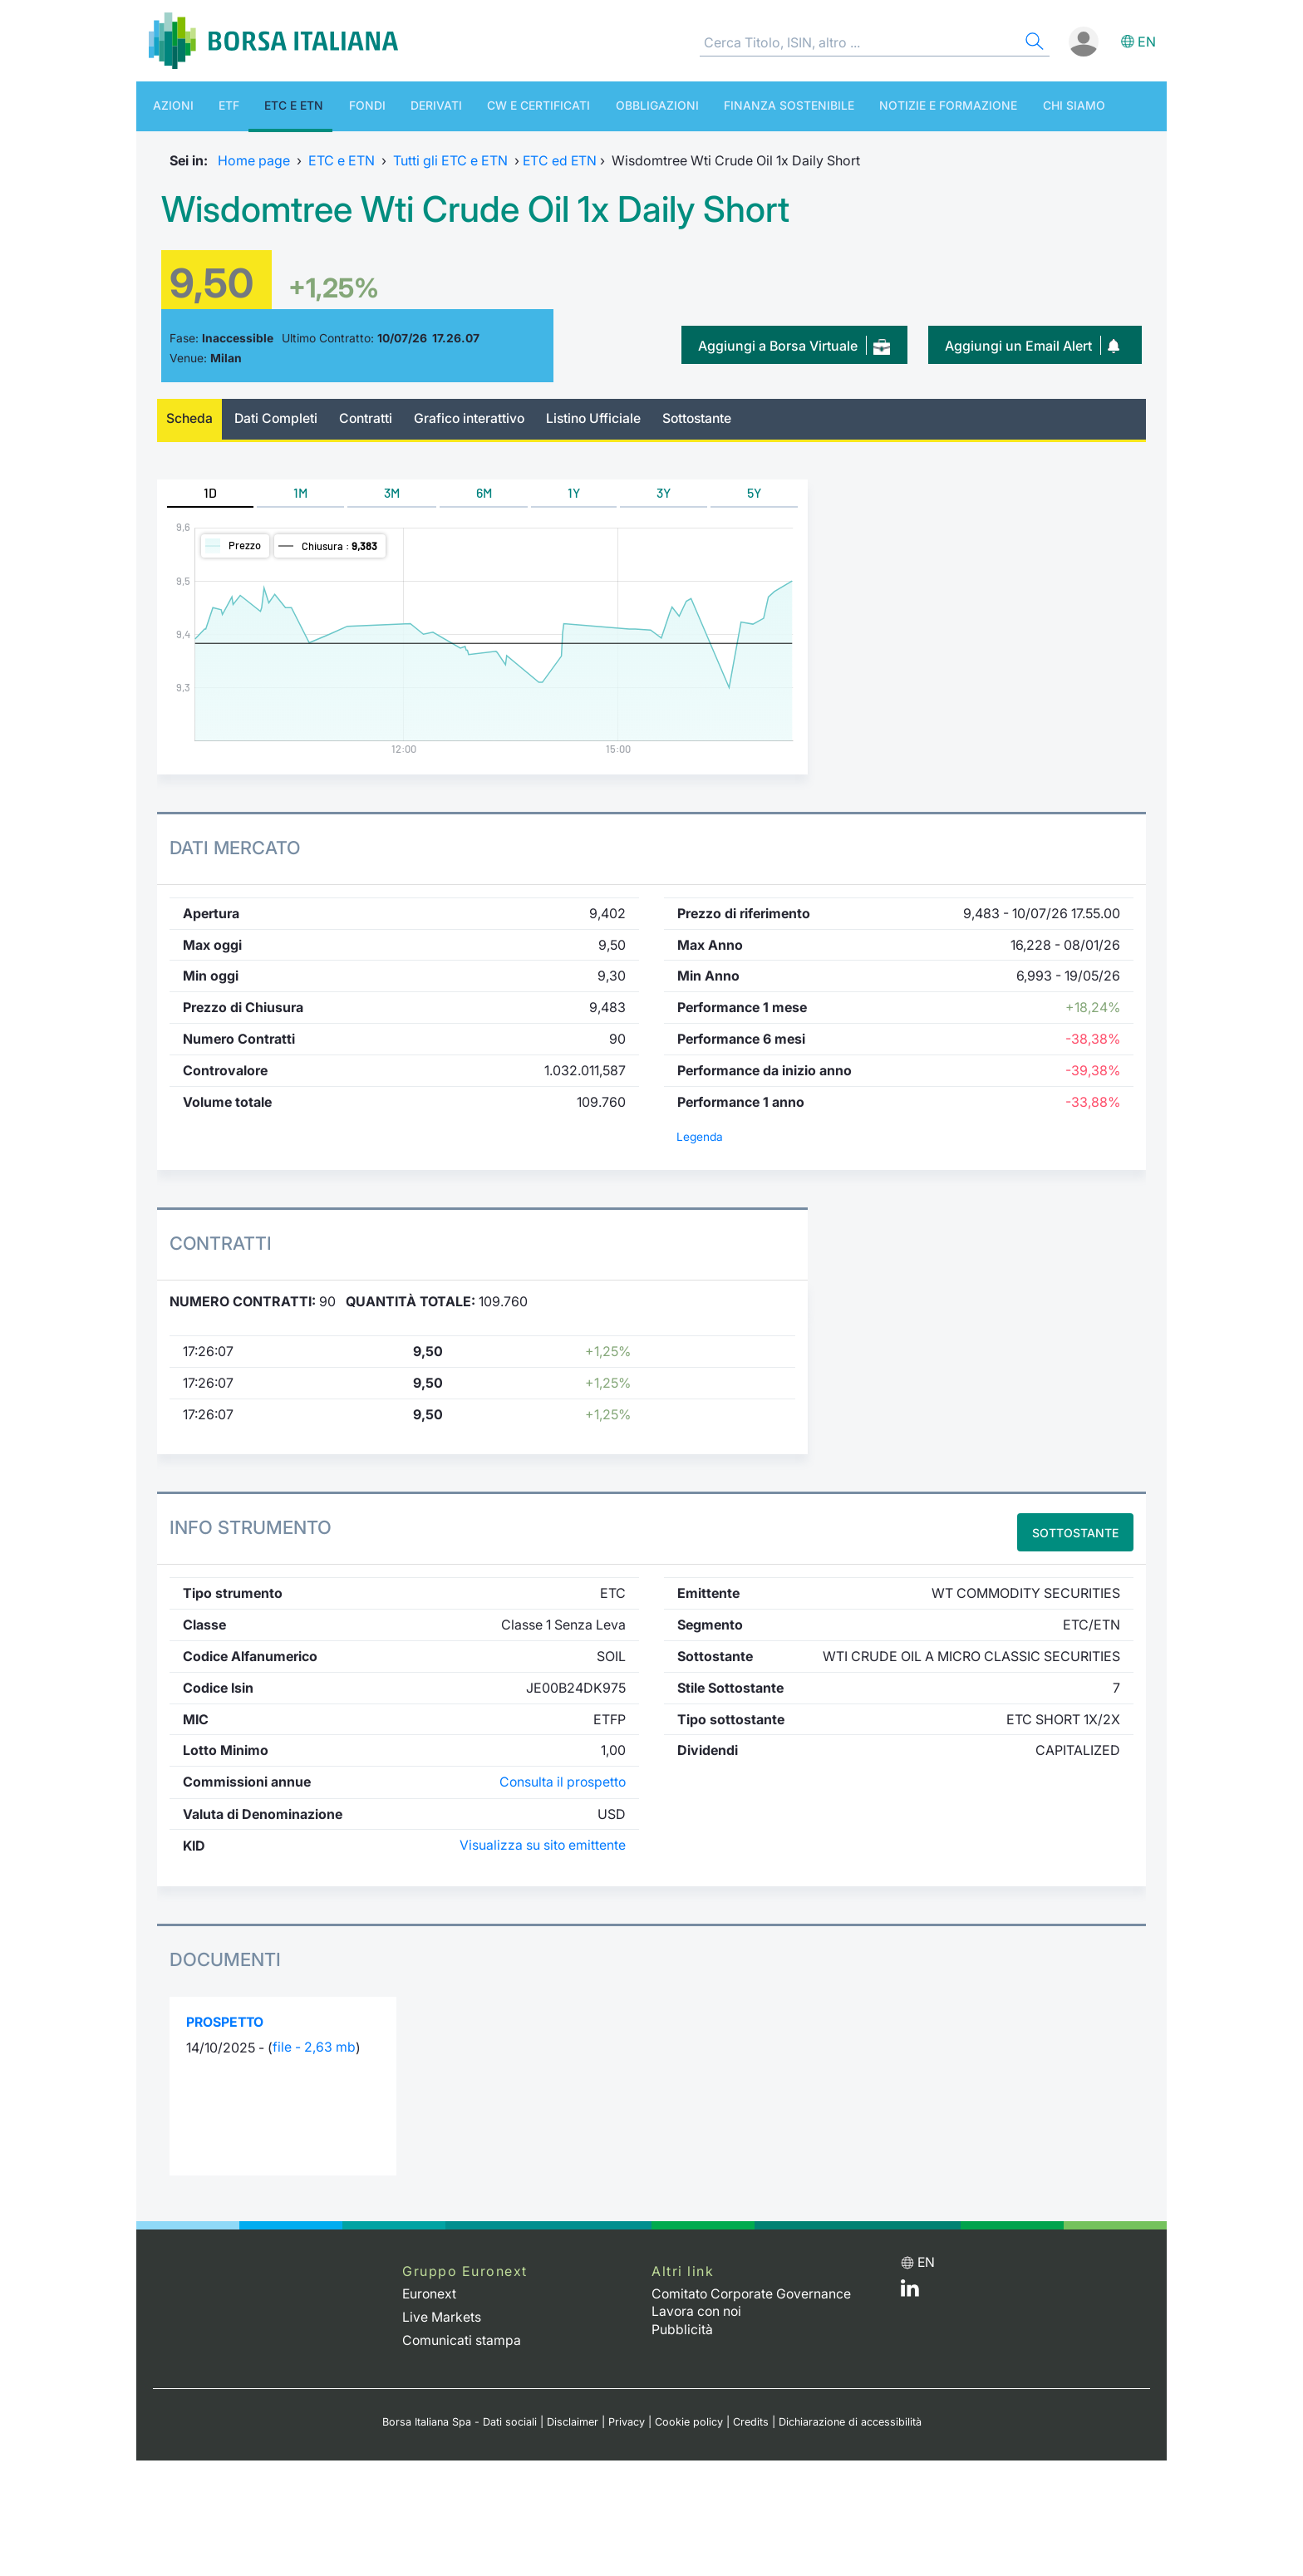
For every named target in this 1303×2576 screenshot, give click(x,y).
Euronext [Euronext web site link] (430, 2291)
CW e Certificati (487, 106)
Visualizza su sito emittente (542, 1844)
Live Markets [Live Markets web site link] (441, 2314)
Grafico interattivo (475, 418)
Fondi (333, 106)
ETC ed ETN (560, 160)
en (1147, 41)
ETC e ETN (268, 106)
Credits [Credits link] (750, 2417)
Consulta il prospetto (561, 1780)
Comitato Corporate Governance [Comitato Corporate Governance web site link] (753, 2291)
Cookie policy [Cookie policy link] (688, 2417)
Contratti (369, 418)
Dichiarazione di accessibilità (850, 2417)
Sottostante (709, 418)
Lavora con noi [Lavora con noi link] (698, 2309)
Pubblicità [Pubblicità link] (682, 2326)
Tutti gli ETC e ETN (450, 160)
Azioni (165, 106)
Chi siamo (988, 106)
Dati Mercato (236, 847)
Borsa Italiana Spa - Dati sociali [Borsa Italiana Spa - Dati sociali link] (458, 2417)
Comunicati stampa (462, 2336)
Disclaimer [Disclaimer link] (571, 2417)
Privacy (625, 2417)
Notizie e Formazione (872, 106)
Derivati (394, 106)
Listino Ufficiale (603, 418)
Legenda (700, 1136)
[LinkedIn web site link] (910, 2290)
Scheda (190, 418)
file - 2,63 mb (314, 2046)
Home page (254, 160)
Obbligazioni (597, 106)
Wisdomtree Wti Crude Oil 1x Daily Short (493, 207)
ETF (212, 106)
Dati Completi (278, 418)
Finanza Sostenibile (721, 106)
